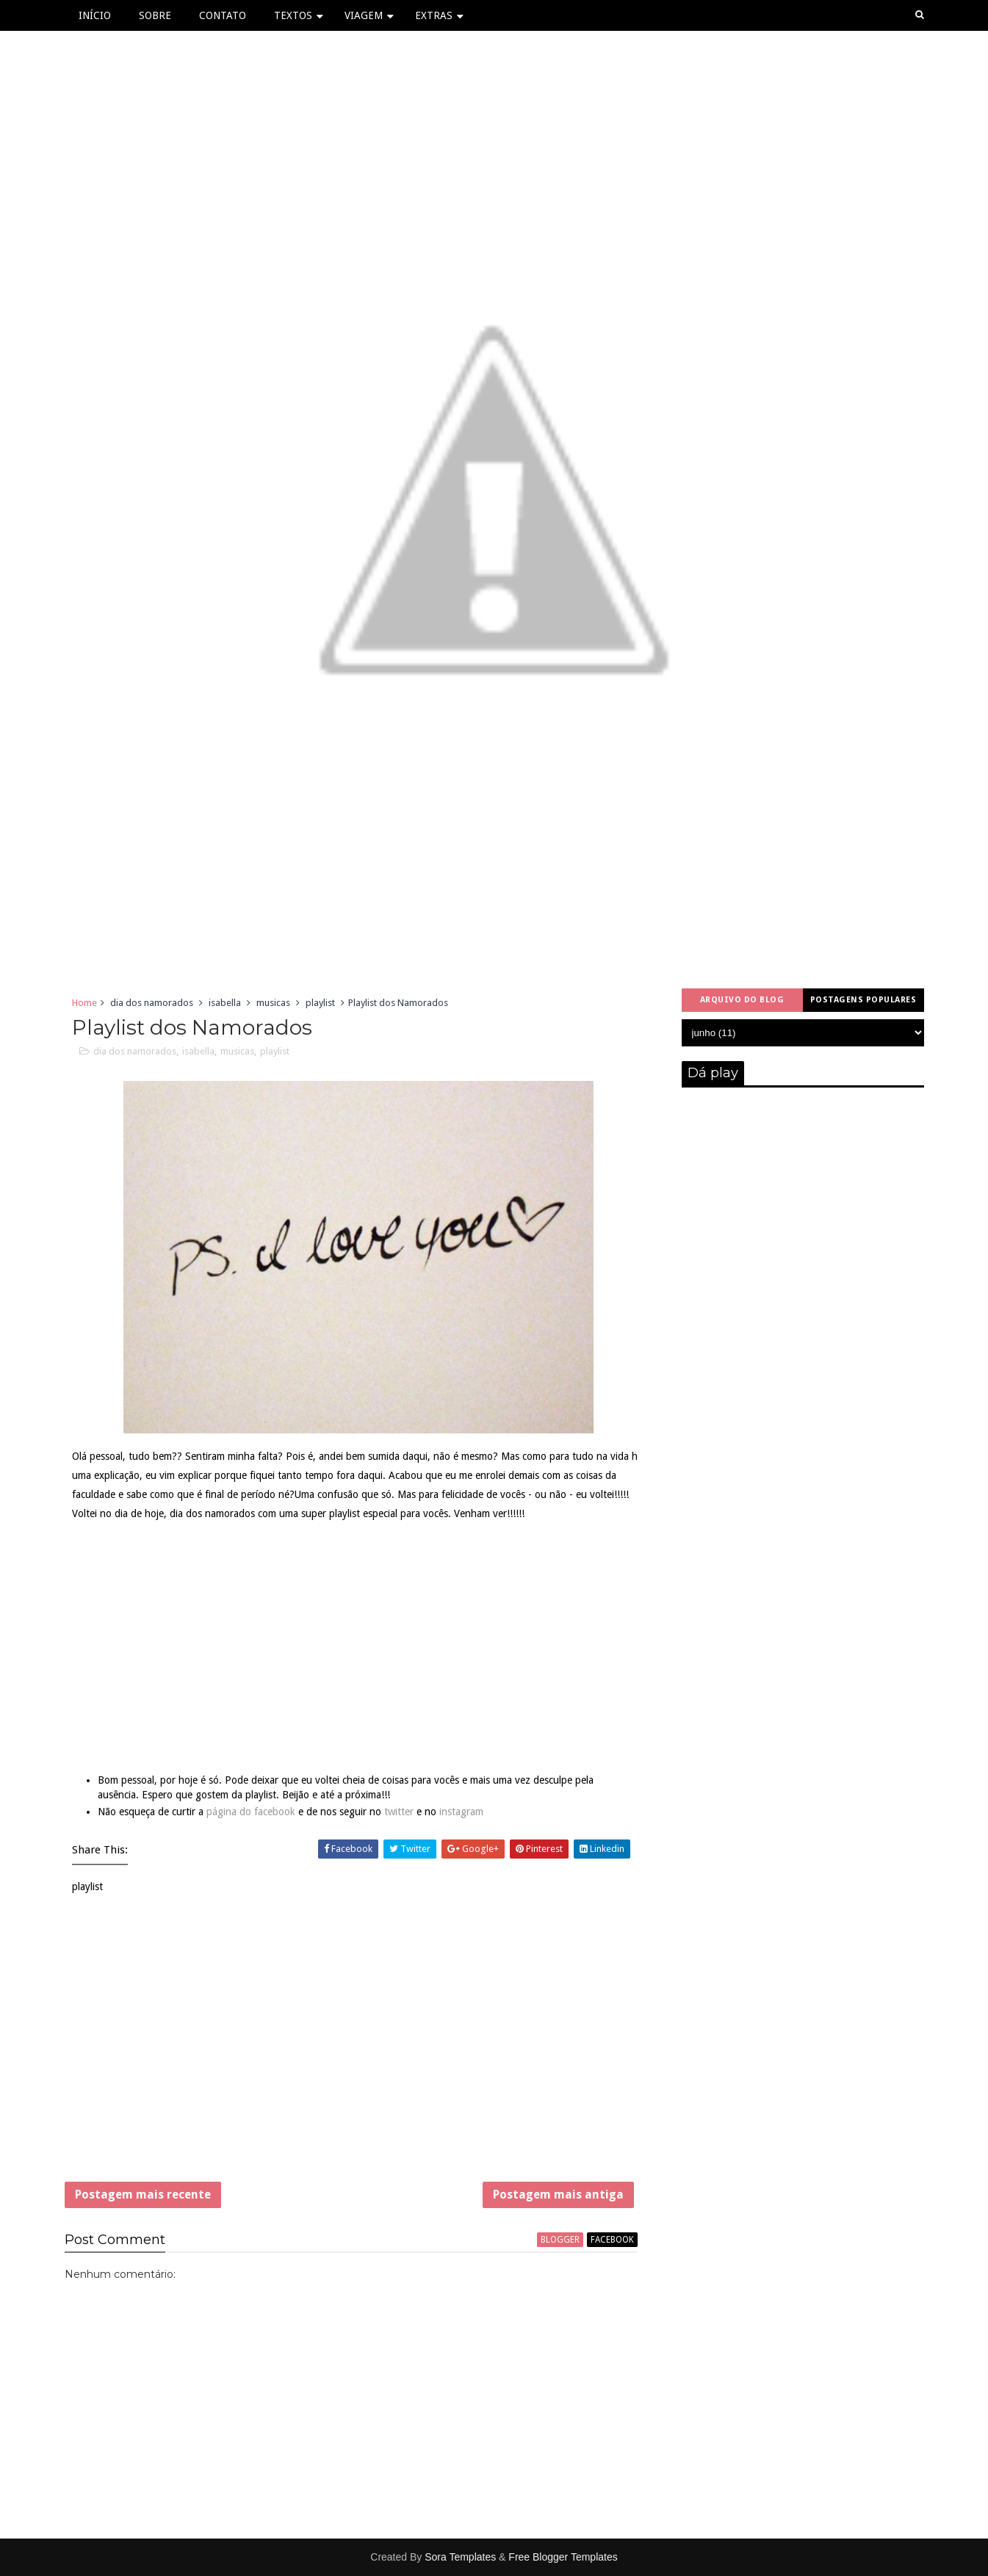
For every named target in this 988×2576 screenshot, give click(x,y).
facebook (612, 2240)
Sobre (155, 15)
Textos (293, 15)
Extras (433, 15)
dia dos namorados (151, 1002)
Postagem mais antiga (558, 2194)
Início (95, 15)
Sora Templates (460, 2557)
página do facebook (250, 1811)
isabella (225, 1002)
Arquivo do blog (742, 1000)
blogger (560, 2240)
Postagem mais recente (143, 2194)
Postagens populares (863, 1000)
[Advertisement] (351, 2047)
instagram (461, 1811)
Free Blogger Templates (562, 2557)
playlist (320, 1002)
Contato (222, 15)
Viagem (364, 15)
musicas (273, 1002)
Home (84, 1002)
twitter (399, 1811)
